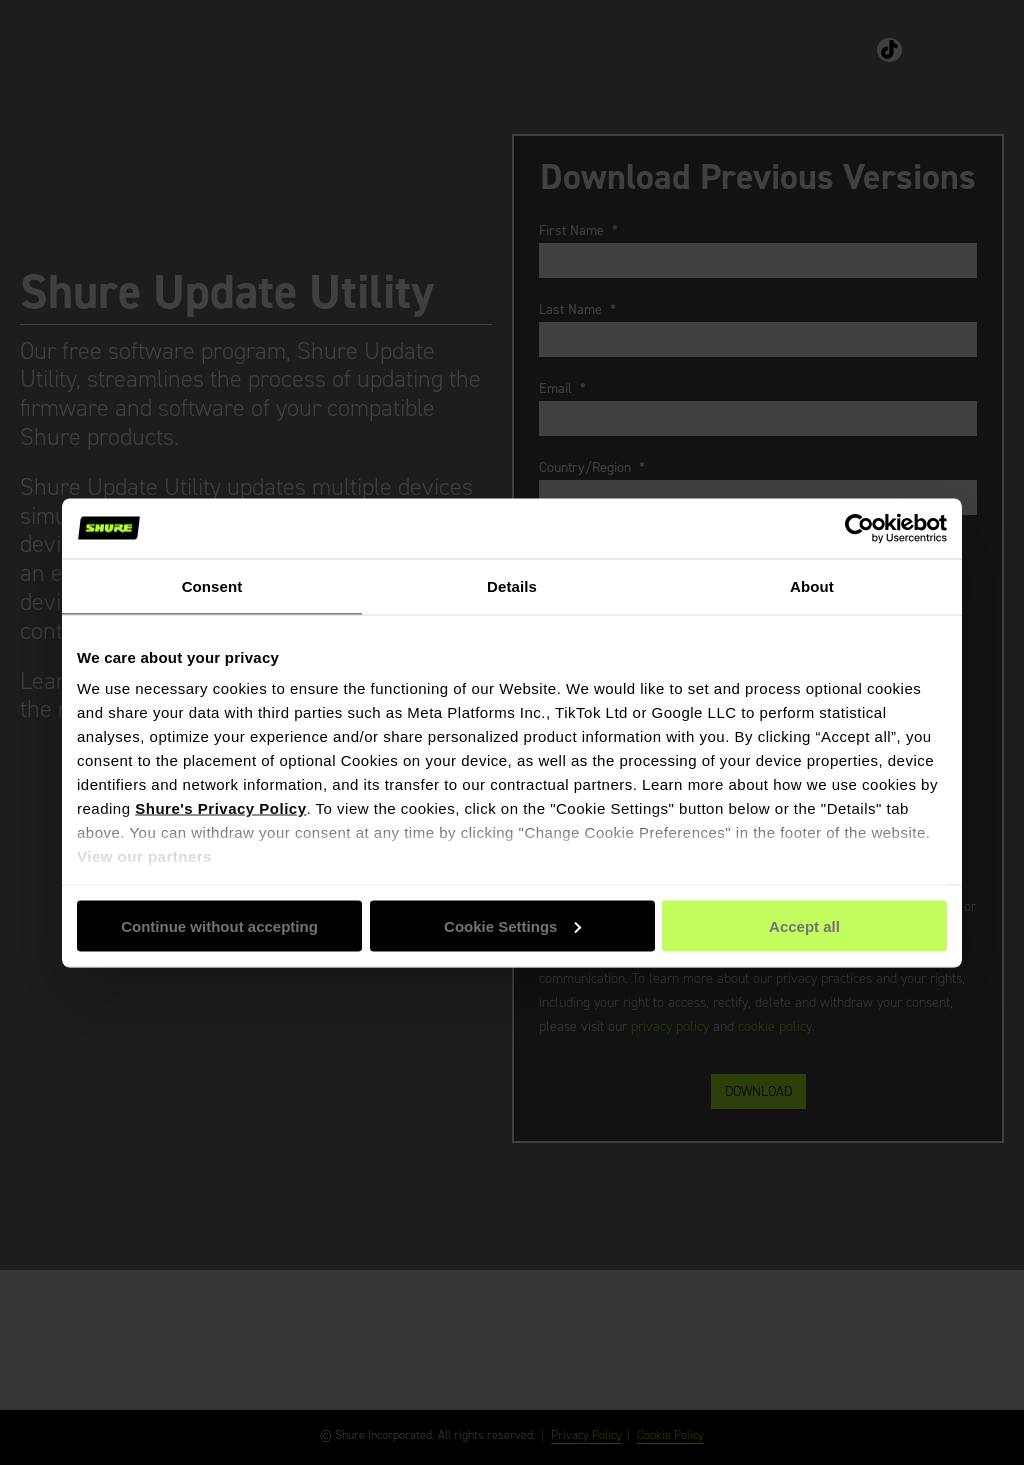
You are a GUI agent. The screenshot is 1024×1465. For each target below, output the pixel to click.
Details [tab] (512, 585)
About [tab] (812, 585)
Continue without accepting (219, 925)
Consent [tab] (212, 585)
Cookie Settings (512, 925)
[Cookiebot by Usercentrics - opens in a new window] (859, 528)
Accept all (804, 925)
